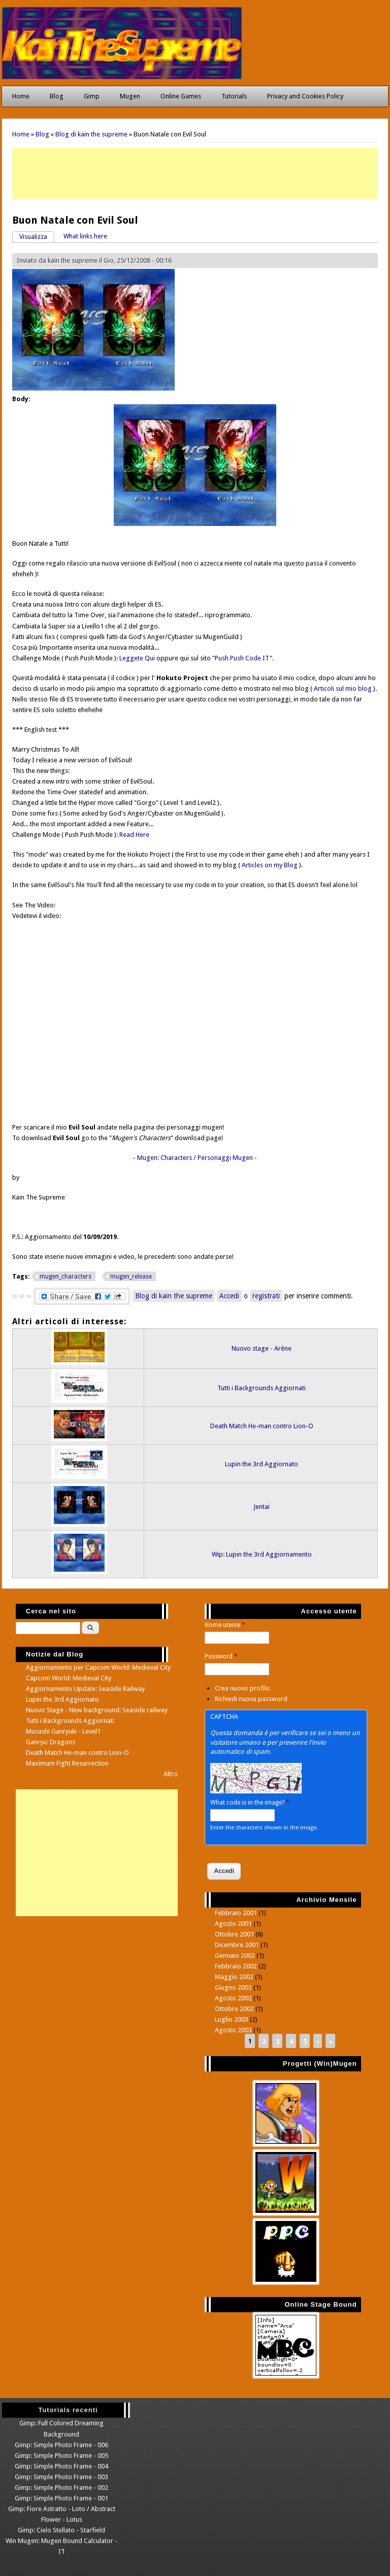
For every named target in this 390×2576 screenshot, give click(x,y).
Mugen (130, 96)
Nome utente (225, 1625)
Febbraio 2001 (236, 1913)
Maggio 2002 (234, 1977)
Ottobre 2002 (234, 2009)
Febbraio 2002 (236, 1966)
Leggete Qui (137, 658)
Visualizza (36, 236)
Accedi (229, 1296)
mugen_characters (65, 1276)
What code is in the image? (249, 1802)
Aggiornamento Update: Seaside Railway (85, 1688)
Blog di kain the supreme (91, 134)
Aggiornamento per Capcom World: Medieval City (98, 1667)
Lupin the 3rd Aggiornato (261, 1464)
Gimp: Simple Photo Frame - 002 (61, 2487)
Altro (171, 1774)
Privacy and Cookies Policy (305, 96)
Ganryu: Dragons (50, 1742)
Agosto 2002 (233, 1998)
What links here (85, 236)
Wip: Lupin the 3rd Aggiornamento (262, 1554)
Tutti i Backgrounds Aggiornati (261, 1388)
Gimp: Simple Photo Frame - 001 (61, 2498)
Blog (56, 96)
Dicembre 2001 (237, 1945)
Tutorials (234, 96)
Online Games (180, 96)
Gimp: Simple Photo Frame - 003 (61, 2477)
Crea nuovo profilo (242, 1688)
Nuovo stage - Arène (261, 1348)
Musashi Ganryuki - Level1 (63, 1731)
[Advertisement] (195, 173)
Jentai (261, 1506)
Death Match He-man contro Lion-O (261, 1426)
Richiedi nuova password (251, 1699)
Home (20, 96)
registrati (266, 1296)
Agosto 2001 (233, 1923)
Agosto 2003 (233, 2030)
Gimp (92, 96)
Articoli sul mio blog (343, 688)
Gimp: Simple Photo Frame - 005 (61, 2455)
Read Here (134, 834)
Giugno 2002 (233, 1987)
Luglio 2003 (231, 2019)
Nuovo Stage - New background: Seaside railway (97, 1710)
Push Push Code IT (242, 658)
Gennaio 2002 (235, 1955)
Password (221, 1656)
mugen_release (131, 1276)
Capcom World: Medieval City (68, 1678)
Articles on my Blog (270, 865)
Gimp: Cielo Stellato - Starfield (61, 2530)
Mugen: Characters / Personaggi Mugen (195, 1157)
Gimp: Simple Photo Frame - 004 (61, 2466)
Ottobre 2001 (234, 1934)
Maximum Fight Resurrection (67, 1763)
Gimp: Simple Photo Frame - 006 (61, 2445)
